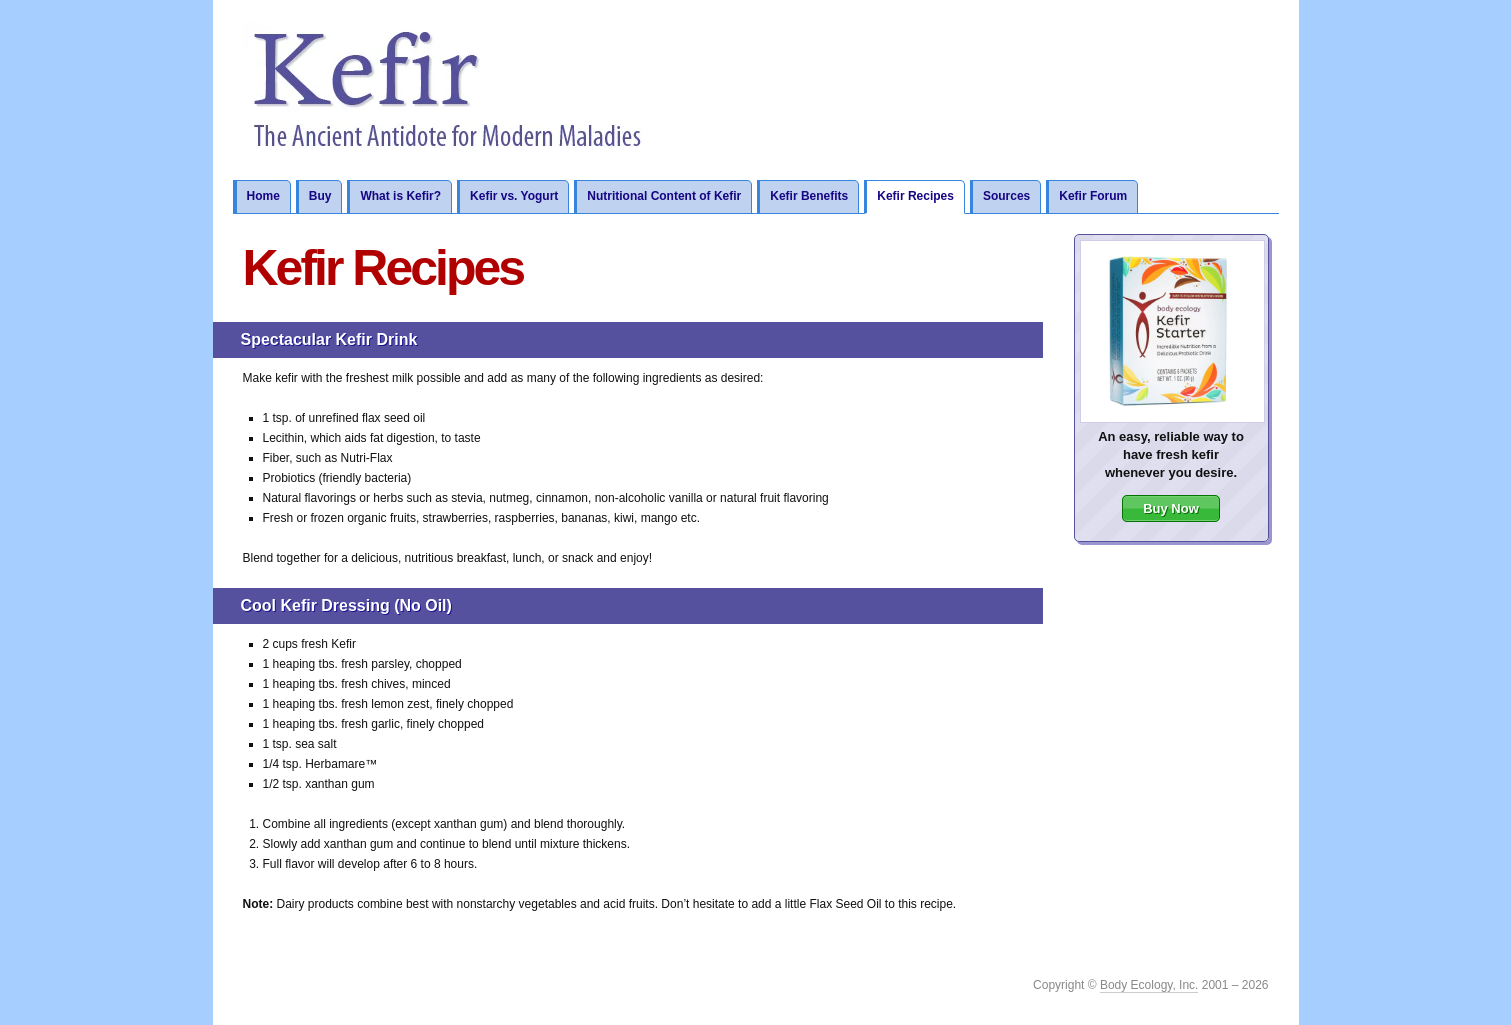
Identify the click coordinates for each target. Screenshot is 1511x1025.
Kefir (449, 90)
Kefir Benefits (809, 196)
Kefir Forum (1093, 196)
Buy (320, 196)
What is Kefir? (400, 196)
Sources (1006, 196)
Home (262, 196)
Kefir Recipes (915, 196)
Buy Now (1171, 508)
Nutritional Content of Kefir (664, 196)
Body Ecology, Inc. (1149, 985)
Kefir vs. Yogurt (514, 196)
